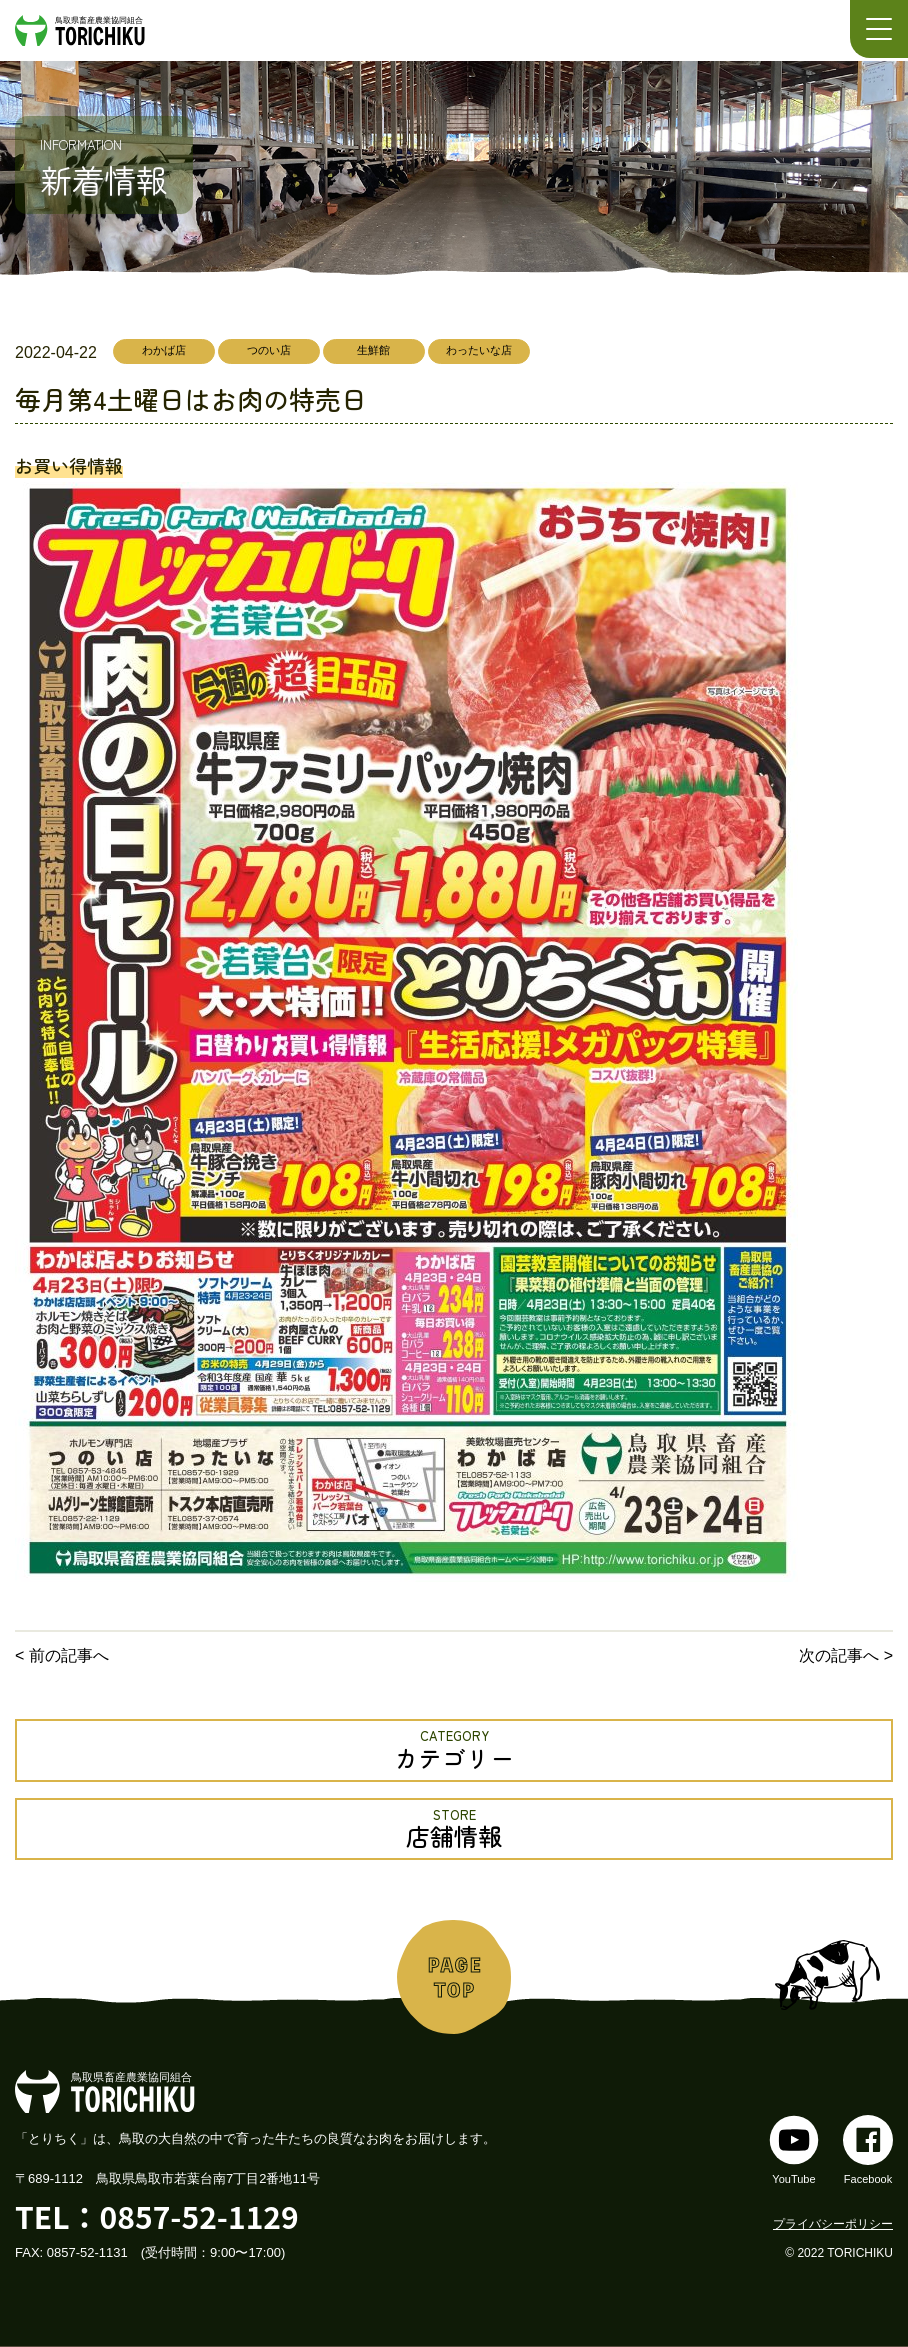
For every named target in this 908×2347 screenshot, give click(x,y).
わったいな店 (479, 350)
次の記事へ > (846, 1655)
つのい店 (269, 350)
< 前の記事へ (62, 1655)
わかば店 (164, 350)
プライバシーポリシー (833, 2224)
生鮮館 (373, 350)
